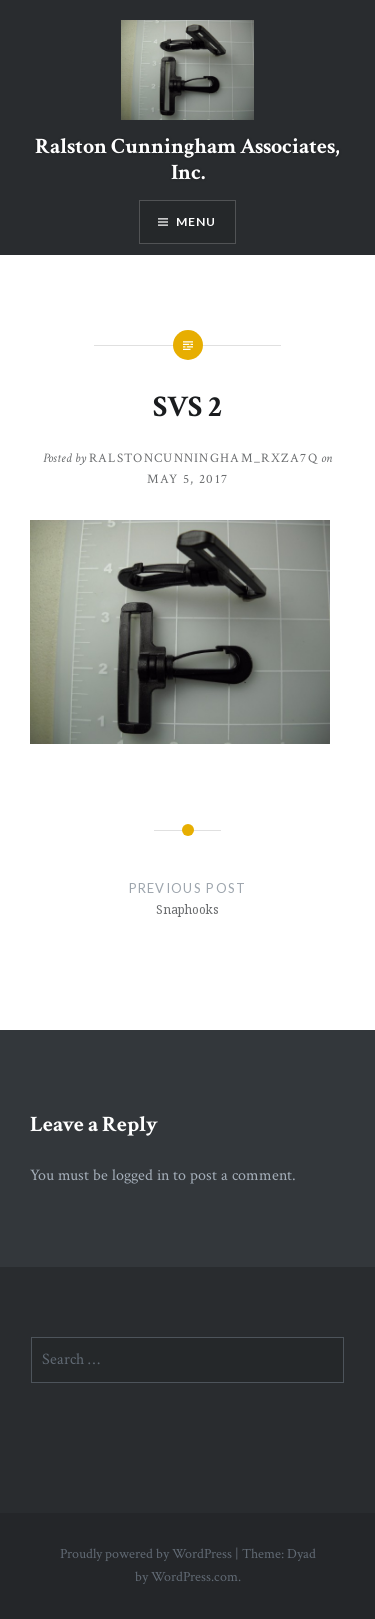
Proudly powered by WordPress (146, 1554)
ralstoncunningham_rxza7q (203, 458)
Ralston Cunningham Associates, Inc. (187, 159)
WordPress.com (194, 1577)
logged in (140, 1175)
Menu (196, 221)
